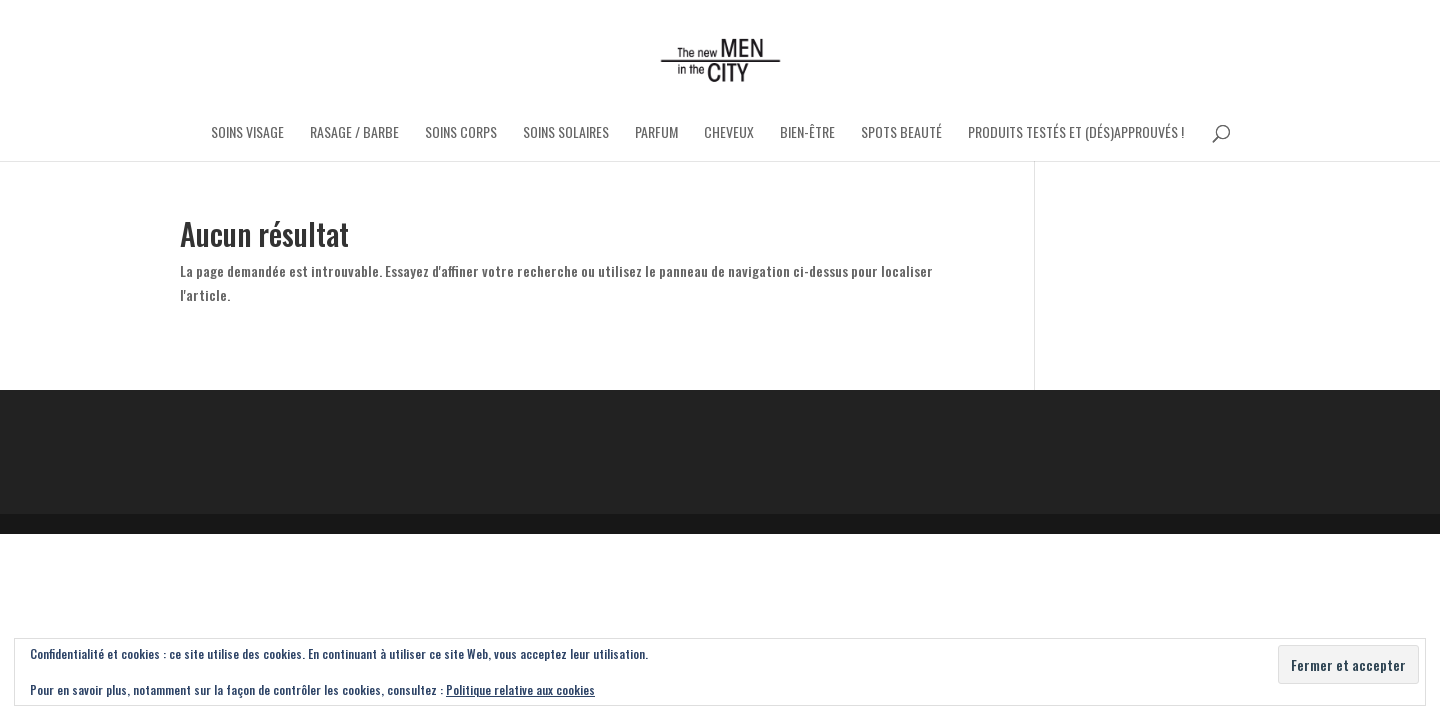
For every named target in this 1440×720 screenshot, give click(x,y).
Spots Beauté (901, 133)
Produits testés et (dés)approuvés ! (1076, 133)
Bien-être (807, 133)
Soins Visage (247, 133)
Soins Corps (461, 133)
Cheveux (729, 133)
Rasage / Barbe (354, 133)
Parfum (656, 133)
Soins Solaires (566, 133)
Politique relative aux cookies (520, 689)
